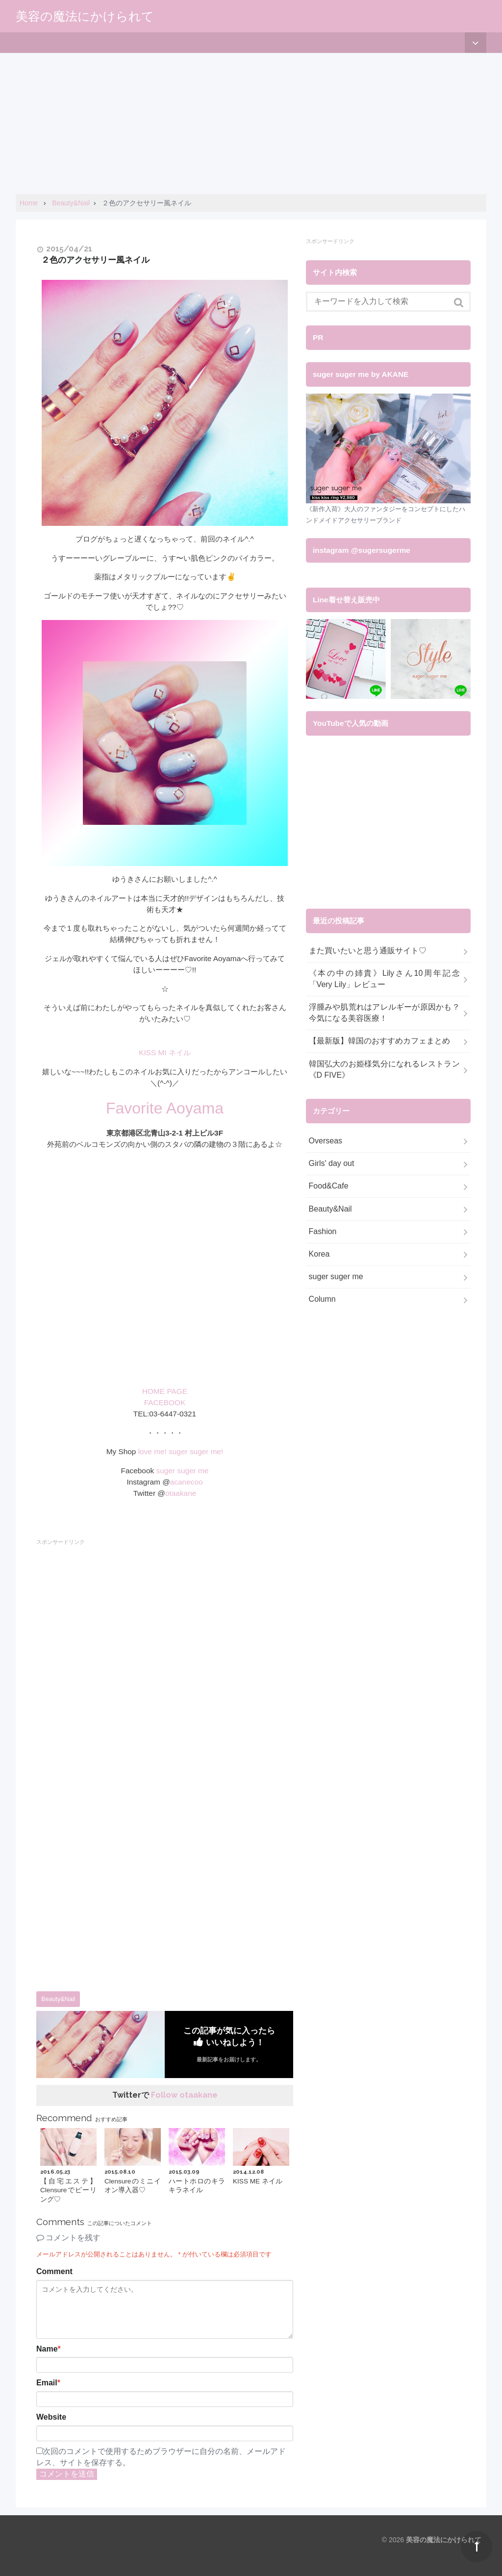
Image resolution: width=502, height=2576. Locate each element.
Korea (319, 1254)
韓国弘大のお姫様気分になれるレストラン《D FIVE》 (384, 1069)
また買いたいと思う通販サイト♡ (368, 950)
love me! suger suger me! (181, 1451)
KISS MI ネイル (165, 1052)
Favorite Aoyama (165, 1108)
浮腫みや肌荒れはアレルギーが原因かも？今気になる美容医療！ (384, 1012)
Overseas (325, 1141)
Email (48, 2382)
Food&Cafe (329, 1186)
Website (51, 2417)
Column (322, 1299)
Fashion (323, 1231)
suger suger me (182, 1470)
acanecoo (186, 1482)
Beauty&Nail (58, 1999)
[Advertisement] (251, 121)
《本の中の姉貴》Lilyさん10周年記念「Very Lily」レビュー (384, 979)
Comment (54, 2271)
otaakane (180, 1493)
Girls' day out (331, 1163)
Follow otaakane (184, 2095)
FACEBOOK (165, 1402)
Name (48, 2349)
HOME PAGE (164, 1391)
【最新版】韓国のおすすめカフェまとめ (379, 1041)
